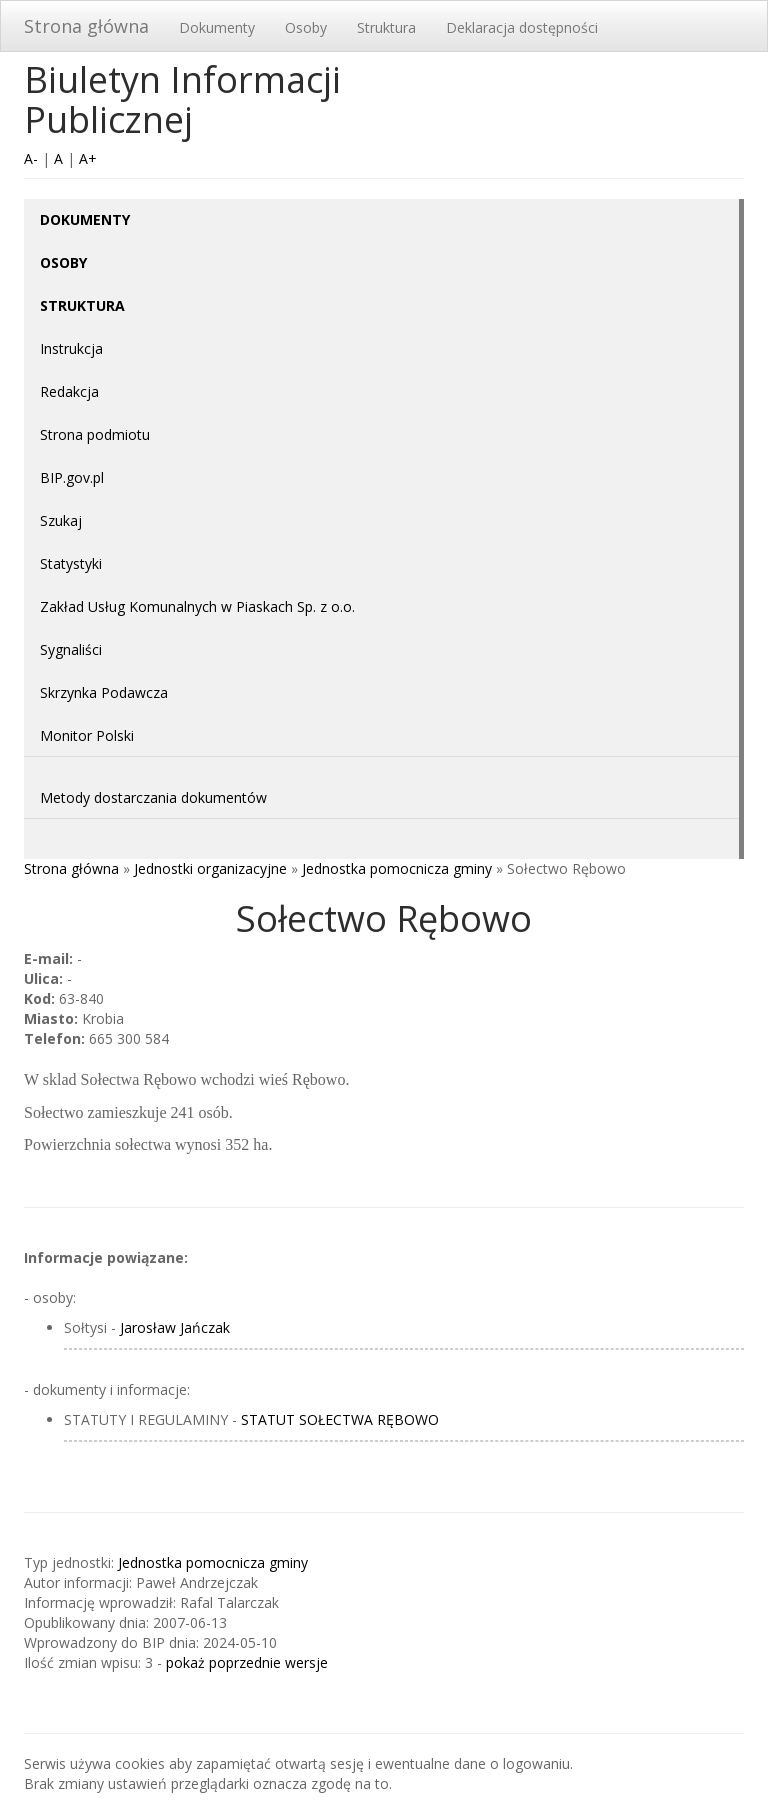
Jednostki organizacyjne (210, 868)
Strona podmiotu (95, 434)
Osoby (306, 27)
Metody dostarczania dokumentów (153, 797)
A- (31, 158)
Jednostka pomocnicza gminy (397, 868)
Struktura (386, 27)
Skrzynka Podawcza (104, 692)
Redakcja (69, 391)
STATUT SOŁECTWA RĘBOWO (340, 1419)
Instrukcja (71, 348)
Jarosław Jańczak (175, 1327)
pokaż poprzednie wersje (247, 1662)
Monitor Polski (87, 735)
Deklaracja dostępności (522, 27)
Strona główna (86, 26)
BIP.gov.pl (72, 477)
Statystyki (71, 563)
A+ (88, 158)
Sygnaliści (71, 649)
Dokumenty (217, 27)
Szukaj (61, 520)
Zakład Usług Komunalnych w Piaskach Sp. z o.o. (197, 606)
